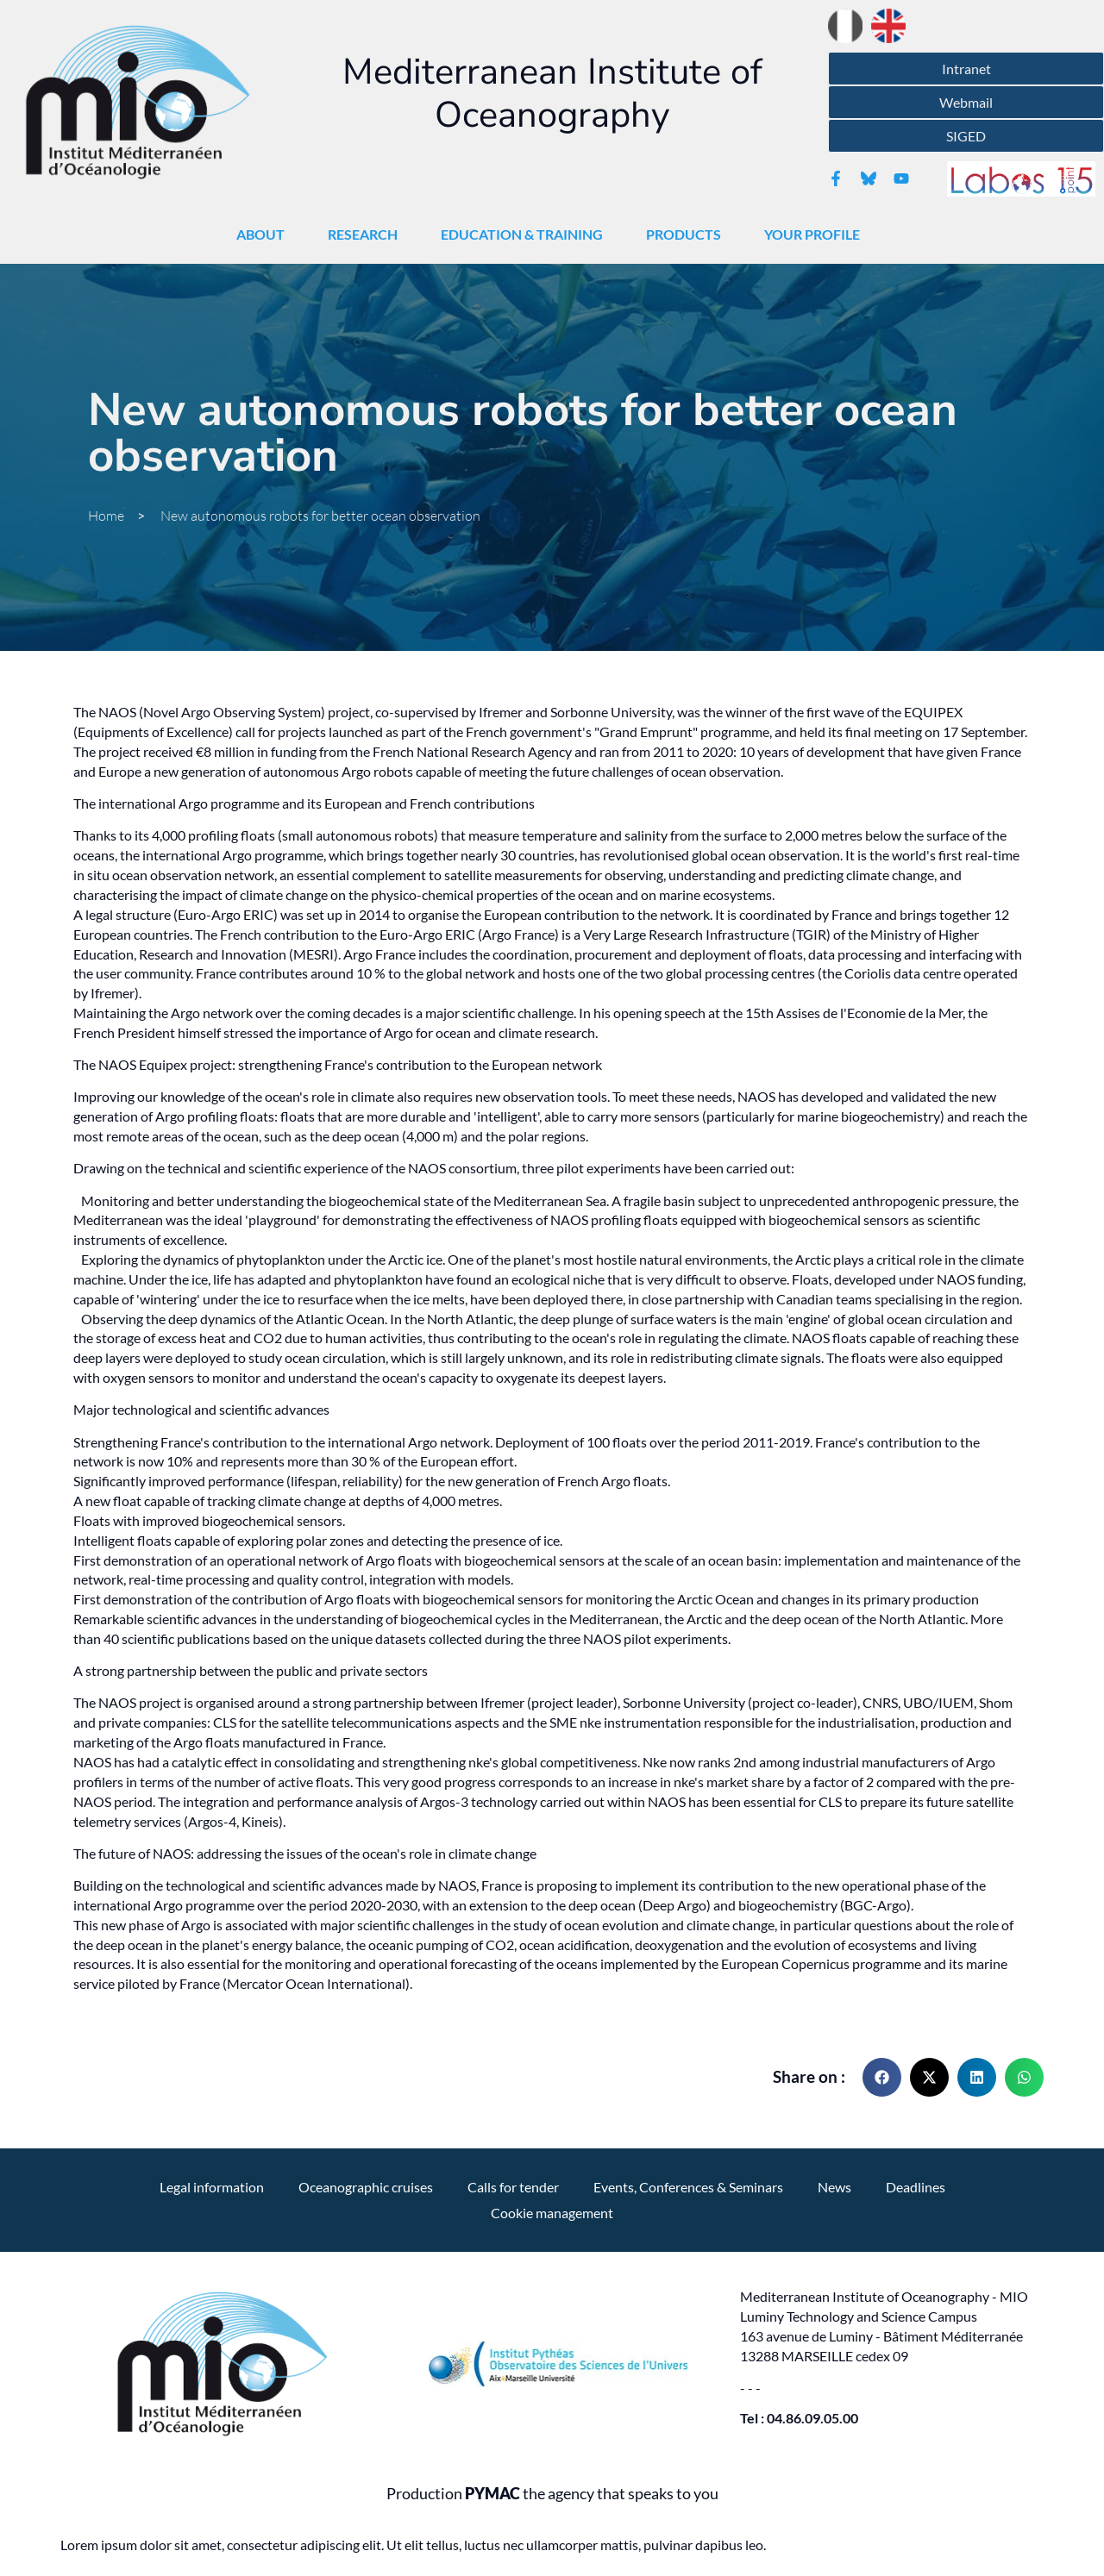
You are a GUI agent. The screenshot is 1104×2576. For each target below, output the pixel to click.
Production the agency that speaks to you (552, 2494)
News (834, 2187)
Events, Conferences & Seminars (688, 2187)
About (264, 234)
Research (367, 234)
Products (688, 234)
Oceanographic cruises (365, 2187)
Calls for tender (513, 2187)
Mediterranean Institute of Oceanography (552, 93)
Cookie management (552, 2212)
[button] (881, 2077)
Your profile (816, 234)
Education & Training (526, 234)
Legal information (212, 2187)
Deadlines (915, 2187)
